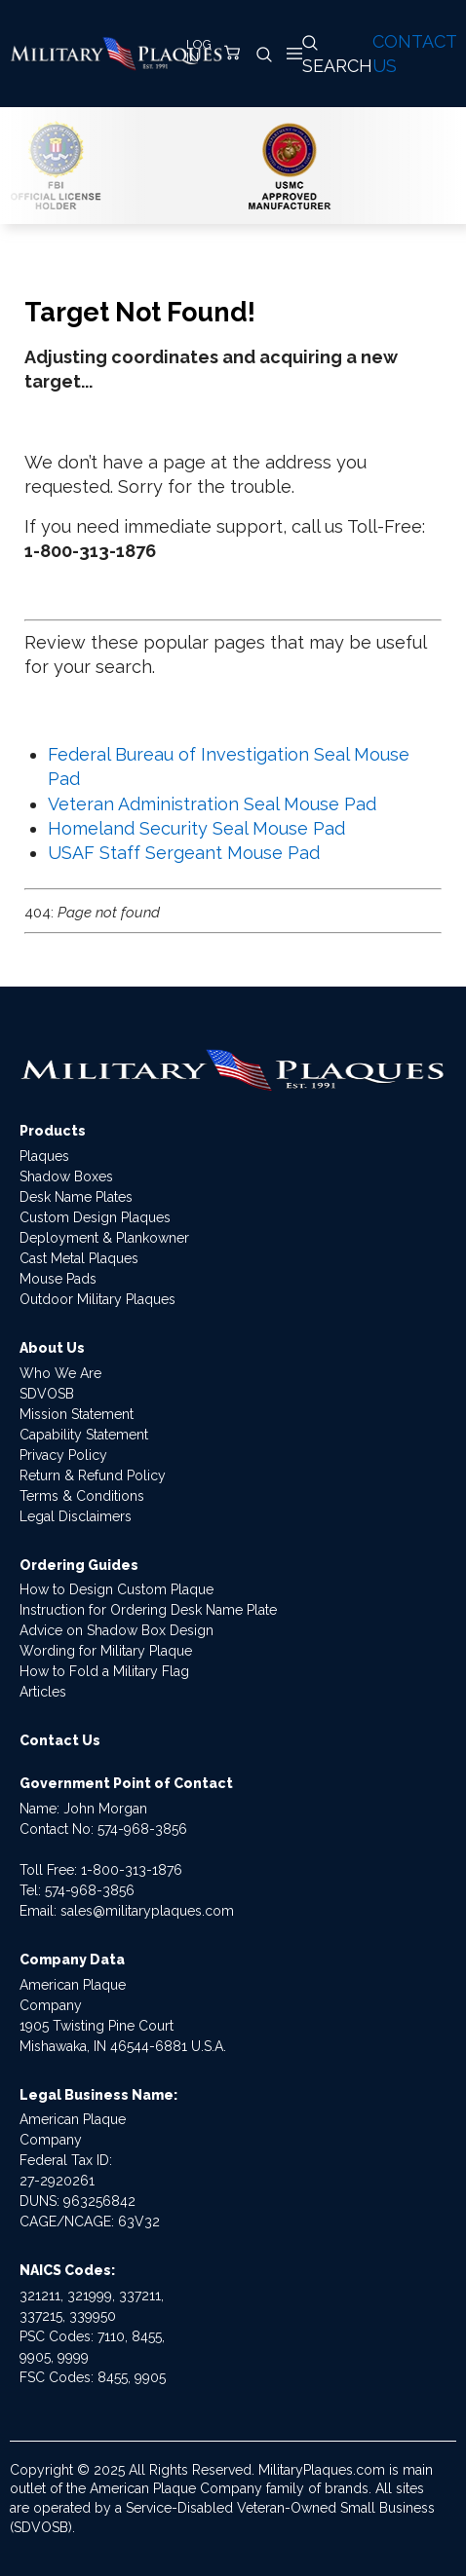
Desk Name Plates (76, 1197)
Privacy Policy (63, 1455)
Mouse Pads (58, 1279)
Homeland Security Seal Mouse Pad (196, 828)
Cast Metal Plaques (78, 1258)
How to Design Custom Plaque (116, 1589)
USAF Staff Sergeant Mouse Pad (184, 852)
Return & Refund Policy (92, 1475)
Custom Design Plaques (95, 1217)
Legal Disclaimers (75, 1516)
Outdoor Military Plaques (97, 1299)
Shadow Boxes (66, 1176)
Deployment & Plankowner (104, 1238)
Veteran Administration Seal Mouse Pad (212, 804)
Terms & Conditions (81, 1496)
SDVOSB (46, 1393)
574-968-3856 (142, 1829)
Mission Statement (76, 1414)
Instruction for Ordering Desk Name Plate (148, 1610)
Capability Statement (83, 1434)
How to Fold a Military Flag (104, 1671)
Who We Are (60, 1373)
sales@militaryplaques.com (147, 1911)
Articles (42, 1691)
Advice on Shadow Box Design (116, 1630)
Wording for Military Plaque (105, 1651)
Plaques (44, 1156)
